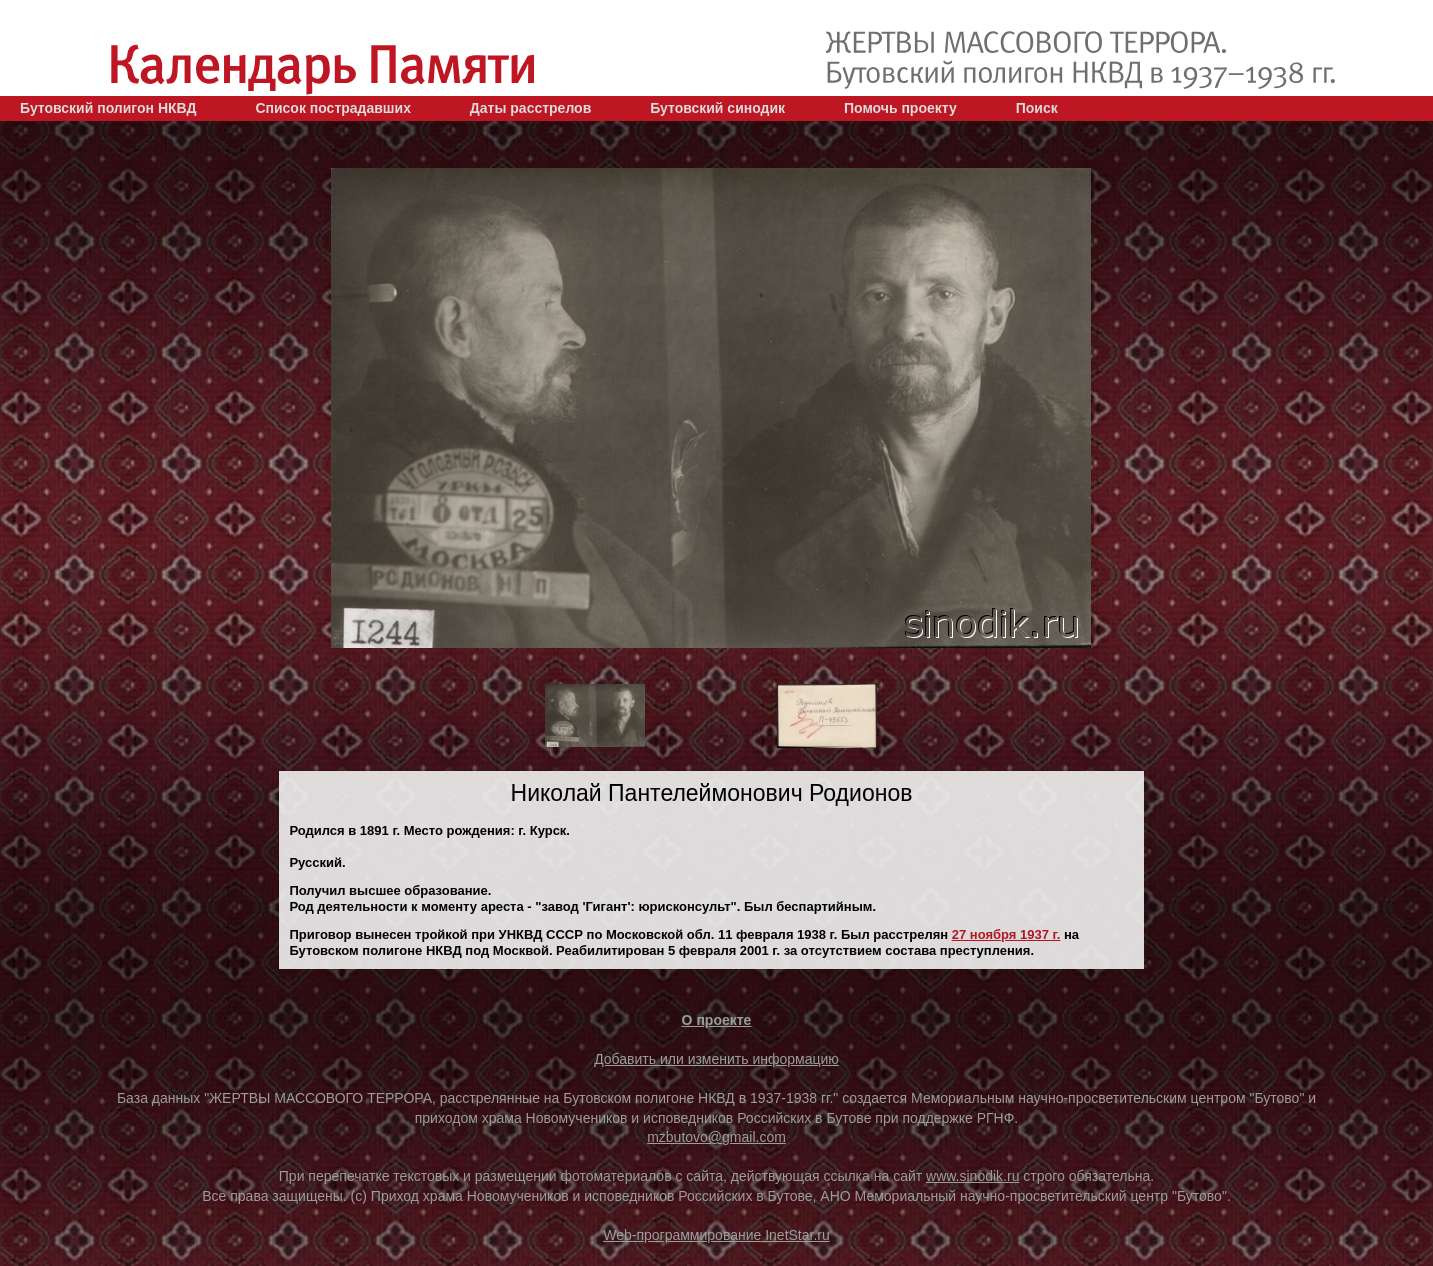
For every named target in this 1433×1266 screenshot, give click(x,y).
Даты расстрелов (530, 108)
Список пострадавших (333, 108)
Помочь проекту (900, 108)
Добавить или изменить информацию (716, 1059)
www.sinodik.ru (972, 1176)
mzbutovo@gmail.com (716, 1137)
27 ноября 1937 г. (1006, 934)
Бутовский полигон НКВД (108, 108)
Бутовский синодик (717, 108)
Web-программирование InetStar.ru (716, 1235)
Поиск (1037, 108)
